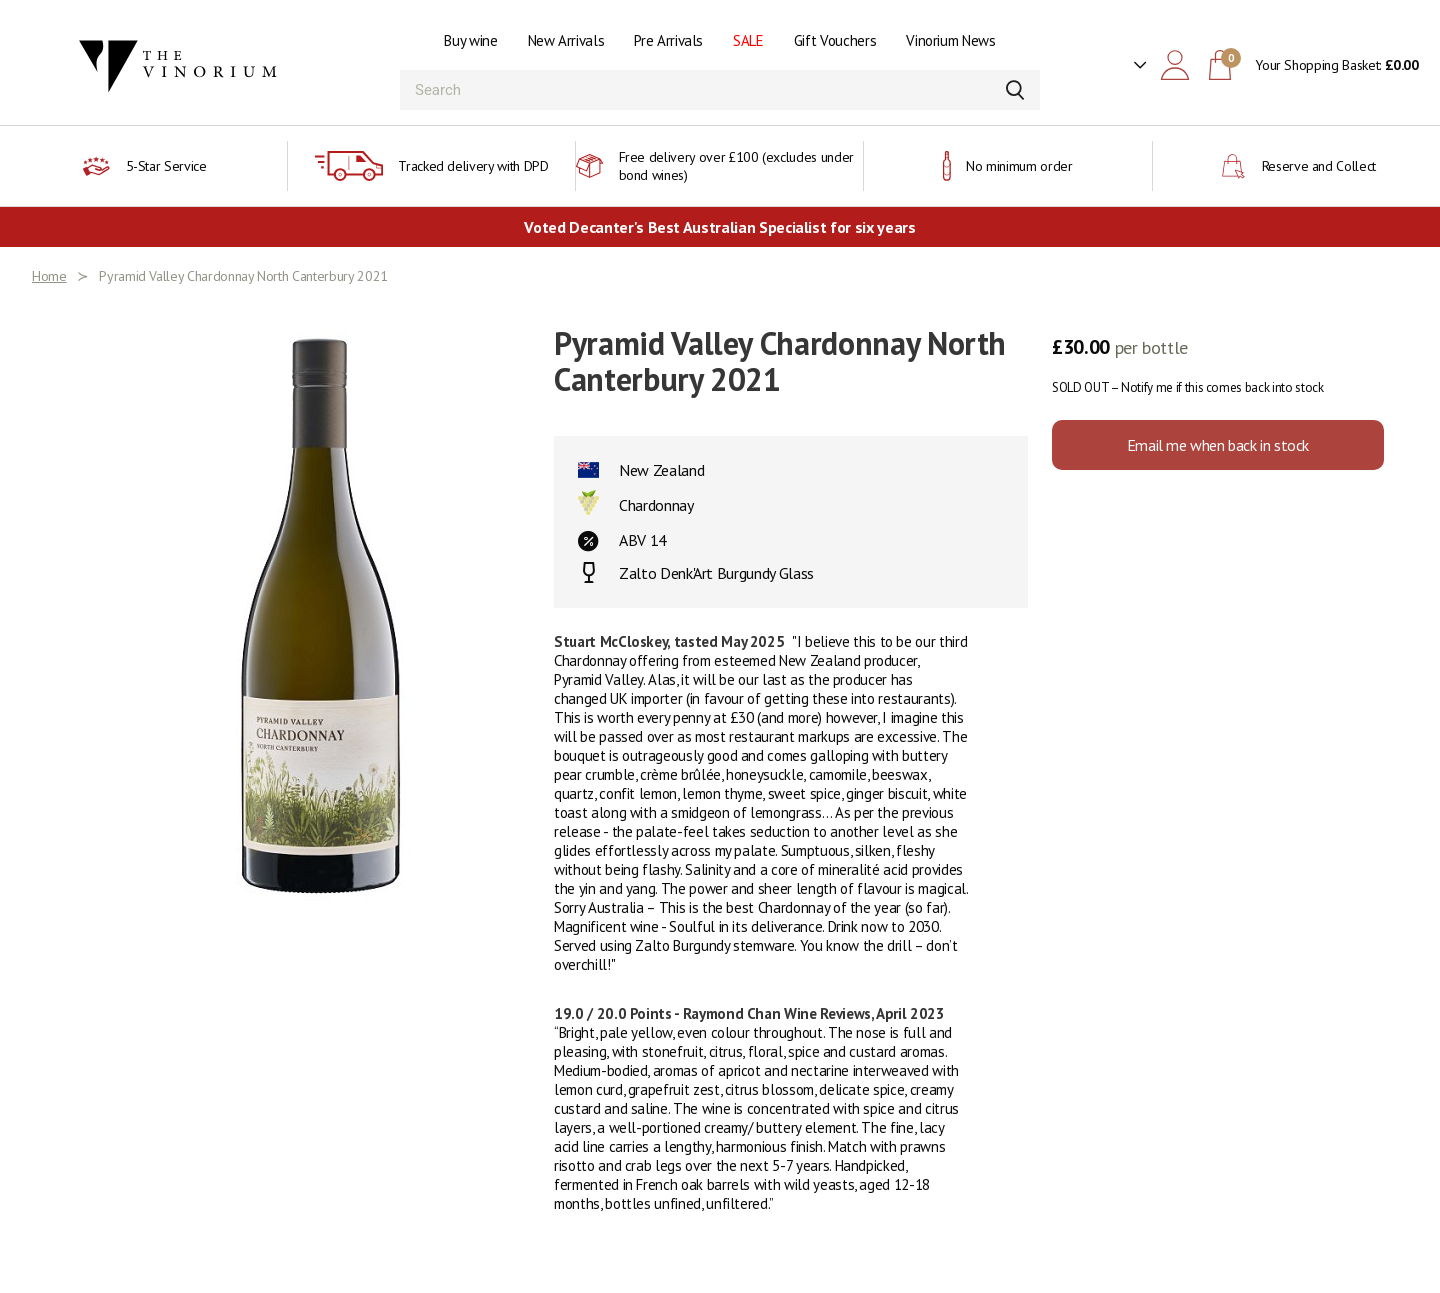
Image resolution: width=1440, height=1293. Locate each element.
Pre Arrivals (668, 40)
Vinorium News (950, 40)
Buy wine (470, 40)
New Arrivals (566, 40)
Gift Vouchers (835, 40)
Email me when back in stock (1218, 445)
